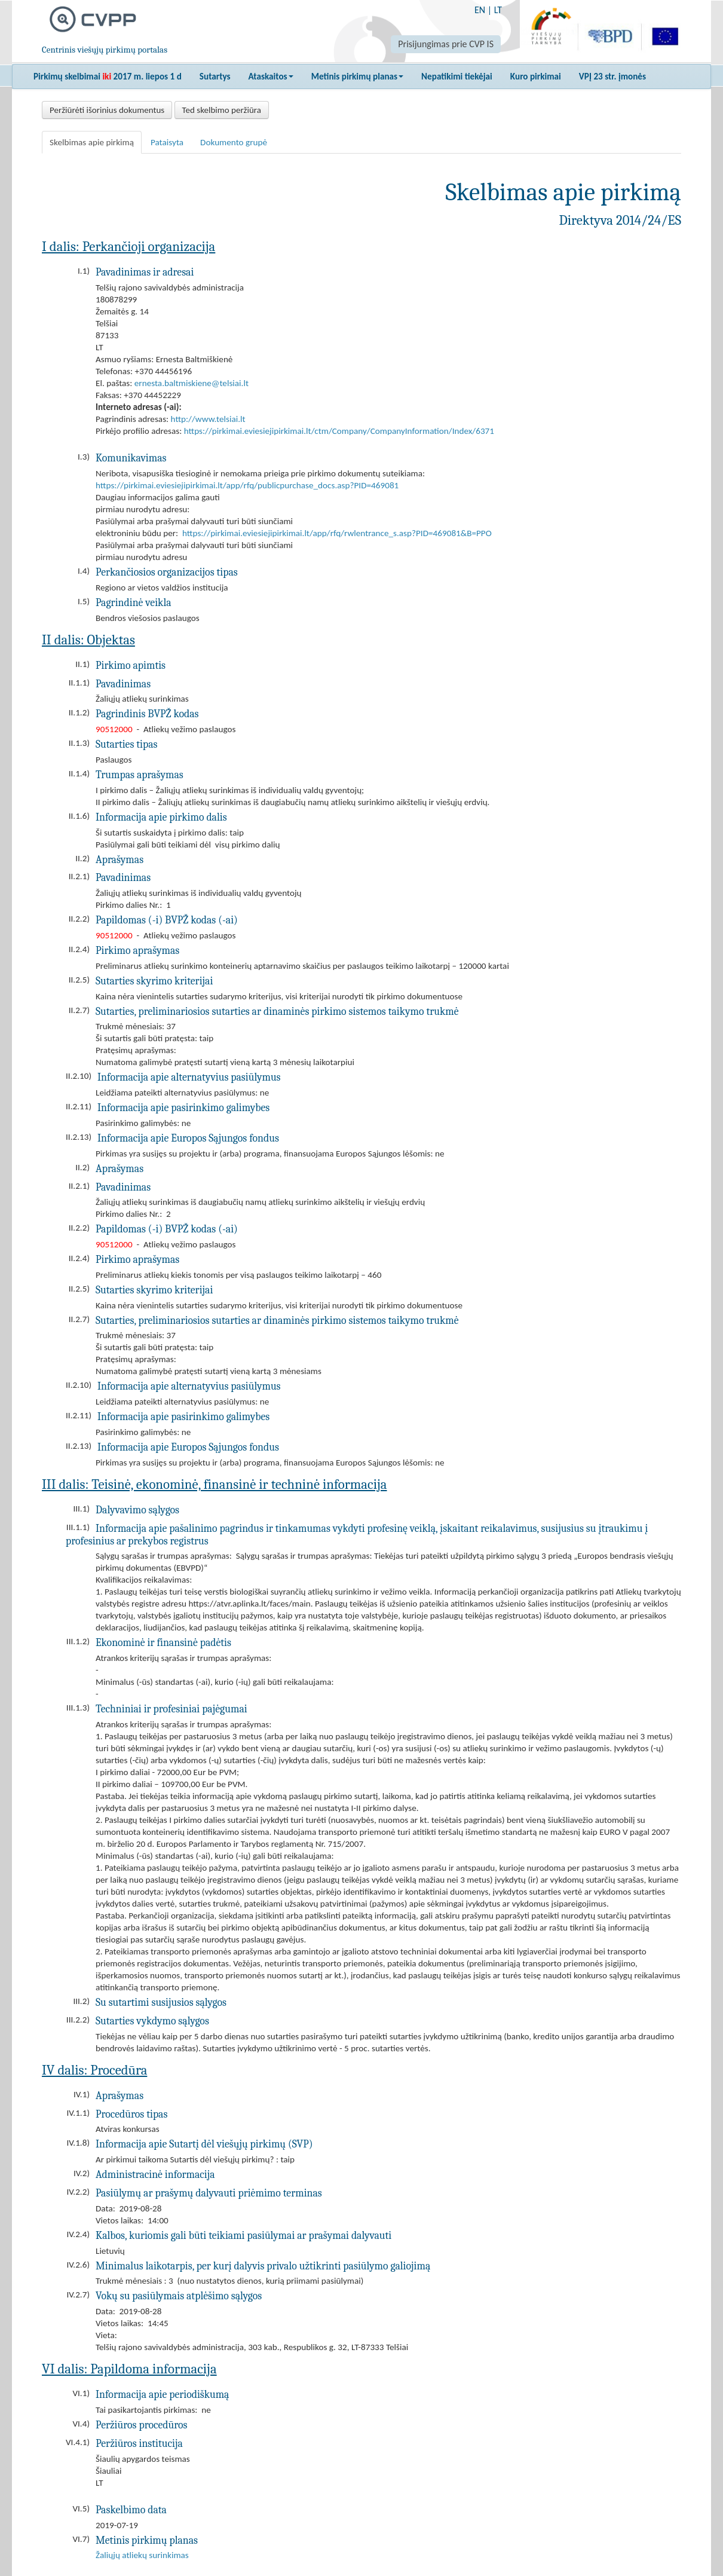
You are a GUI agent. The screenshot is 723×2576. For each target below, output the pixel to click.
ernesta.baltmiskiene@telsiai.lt (191, 383)
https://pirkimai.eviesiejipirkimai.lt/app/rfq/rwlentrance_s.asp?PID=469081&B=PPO (337, 533)
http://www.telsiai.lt (208, 419)
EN (479, 10)
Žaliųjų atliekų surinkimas (142, 2555)
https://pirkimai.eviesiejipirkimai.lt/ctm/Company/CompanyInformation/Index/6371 (339, 431)
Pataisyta (167, 142)
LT (498, 10)
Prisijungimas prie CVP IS (446, 44)
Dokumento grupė (233, 142)
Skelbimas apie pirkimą (92, 142)
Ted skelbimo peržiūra (221, 110)
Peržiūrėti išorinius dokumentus (107, 110)
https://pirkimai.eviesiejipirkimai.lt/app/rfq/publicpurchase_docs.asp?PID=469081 (247, 485)
